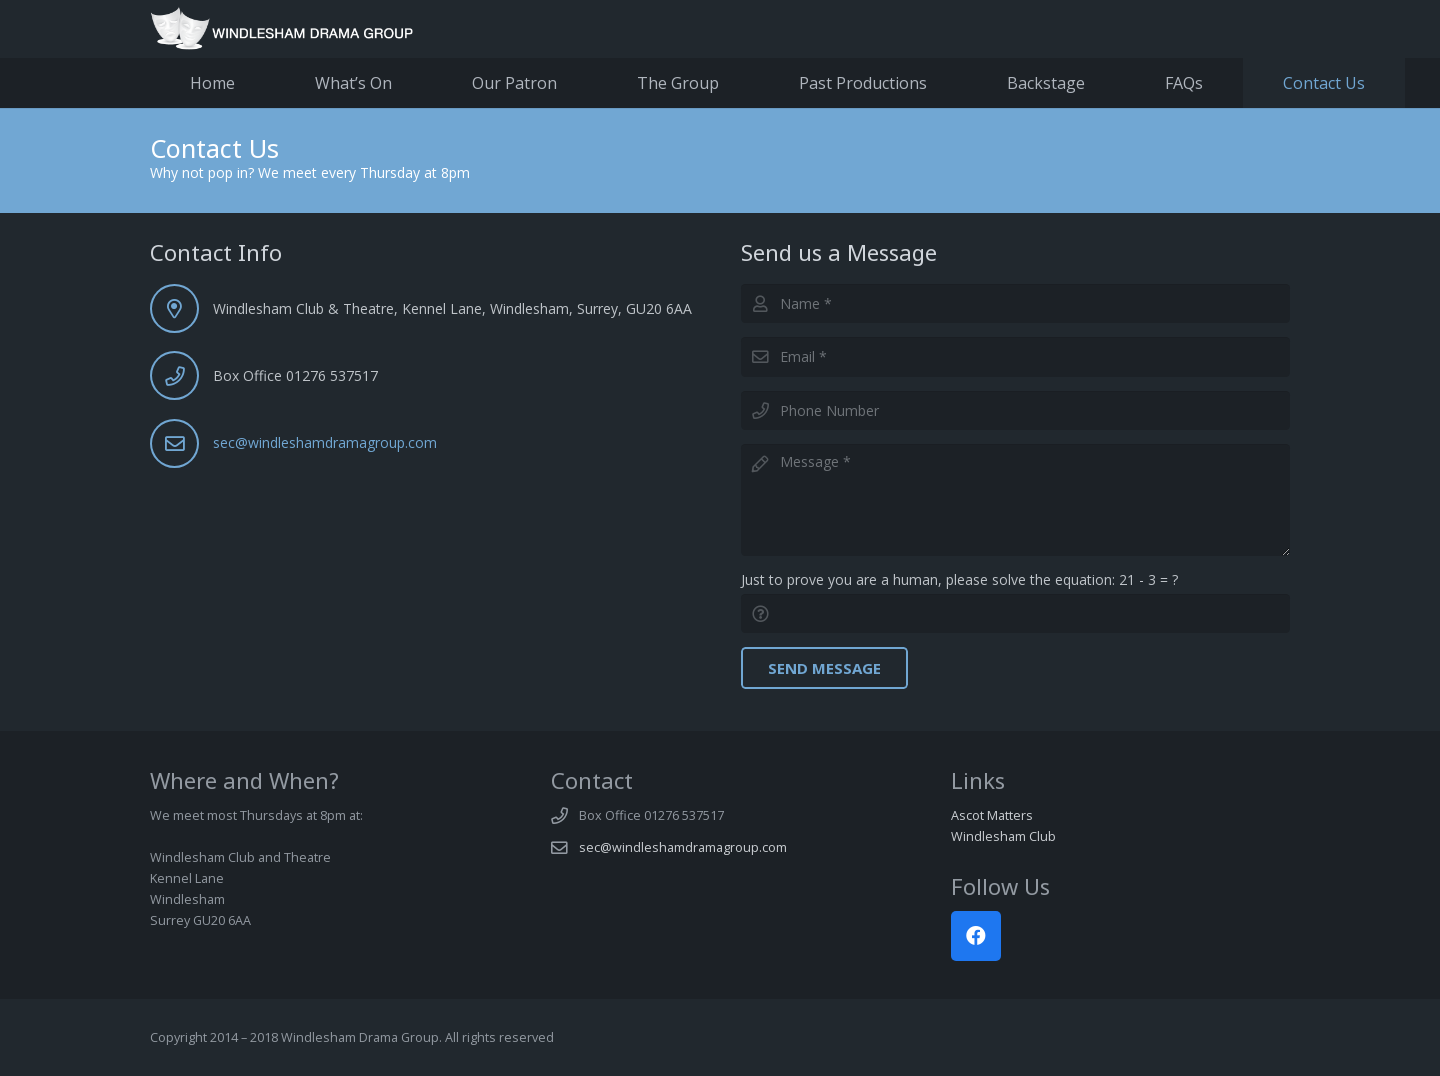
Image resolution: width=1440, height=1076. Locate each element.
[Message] (1015, 500)
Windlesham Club (1003, 836)
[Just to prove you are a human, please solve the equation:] (1015, 613)
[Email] (1015, 356)
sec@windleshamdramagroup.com (325, 442)
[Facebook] (976, 936)
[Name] (1015, 303)
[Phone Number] (1015, 410)
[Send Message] (824, 668)
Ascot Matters (992, 815)
